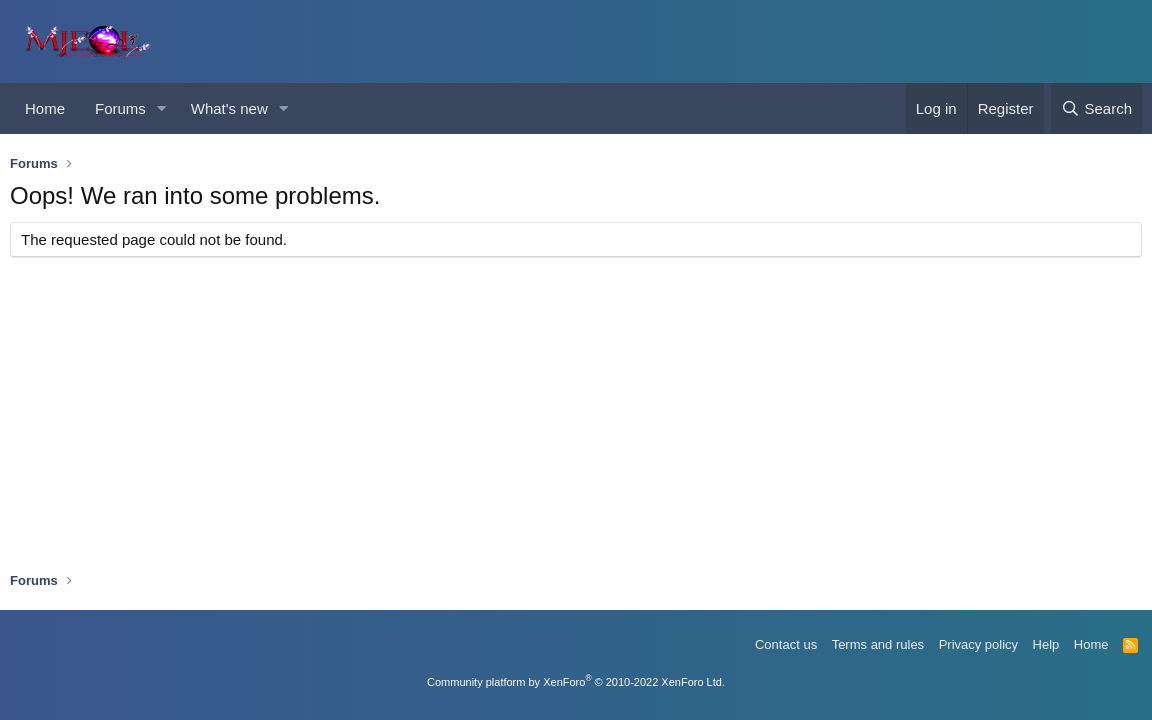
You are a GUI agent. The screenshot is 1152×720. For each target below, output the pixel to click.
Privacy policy (978, 644)
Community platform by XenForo (576, 682)
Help (1046, 644)
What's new (229, 108)
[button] (162, 108)
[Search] (1096, 108)
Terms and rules (878, 644)
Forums (120, 108)
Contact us (786, 644)
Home (45, 108)
